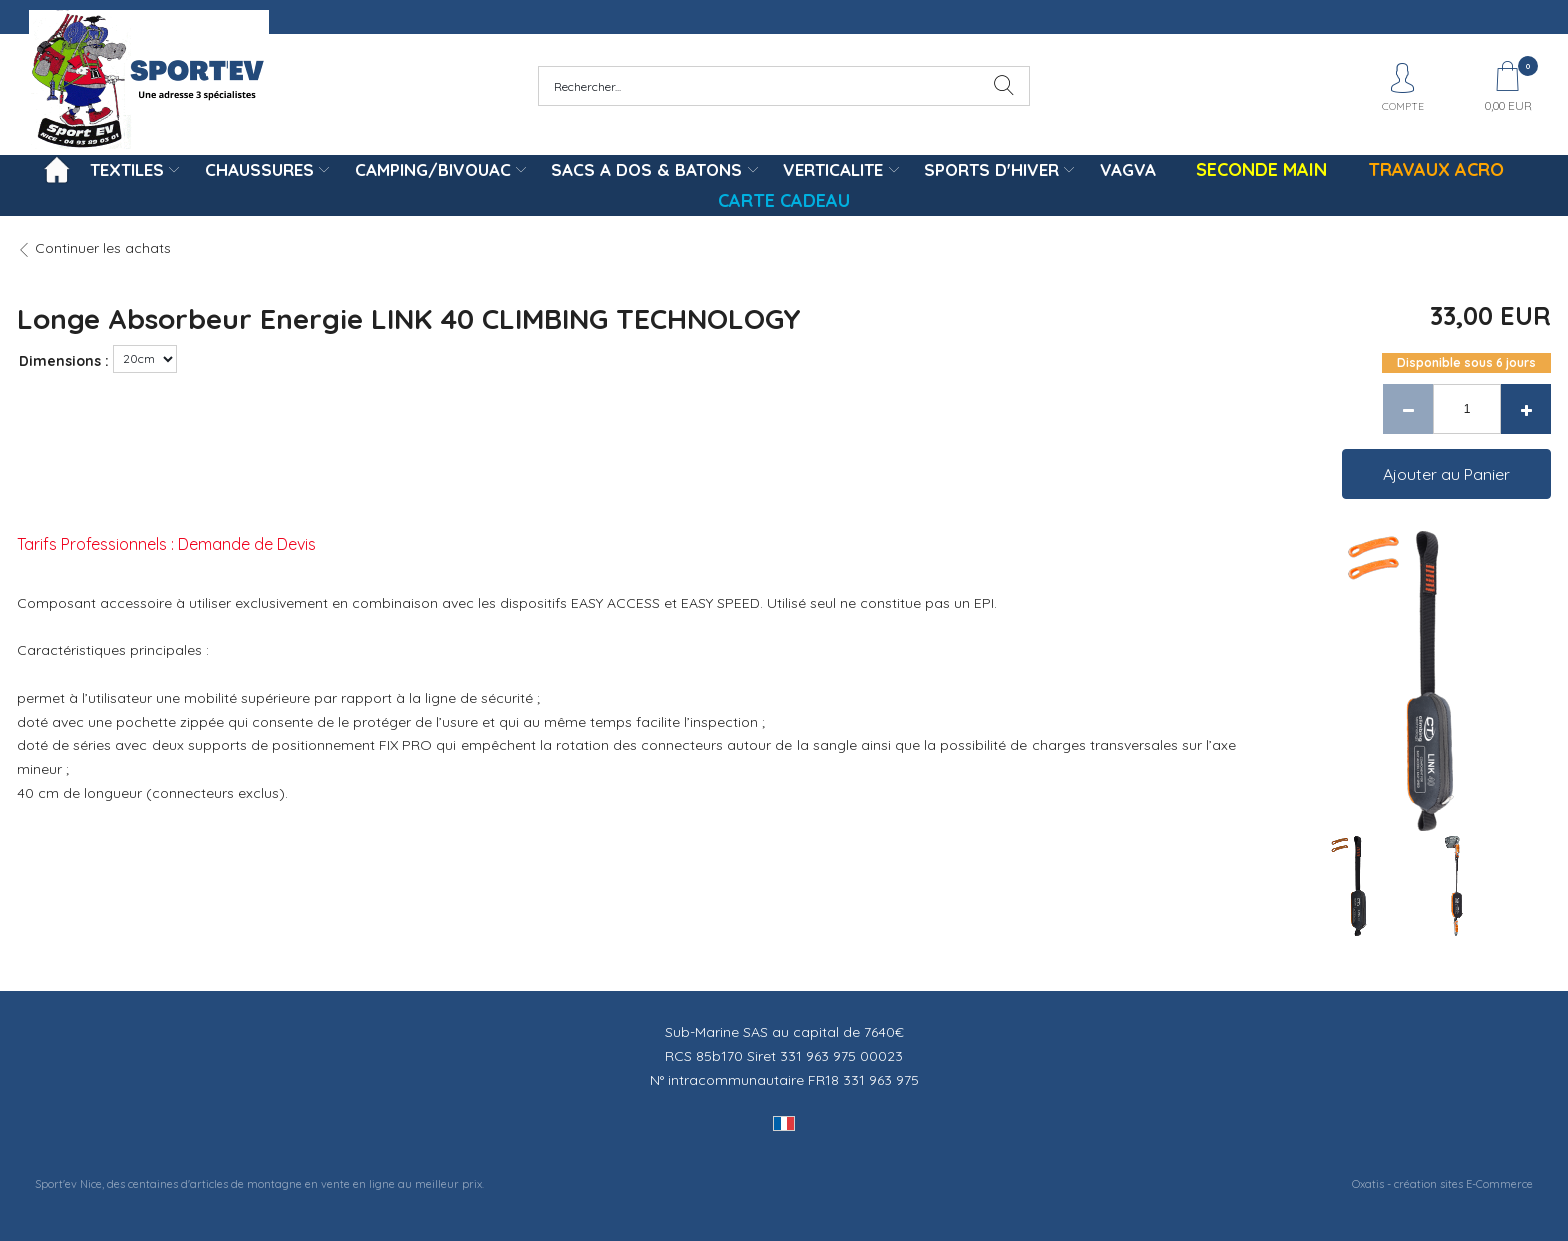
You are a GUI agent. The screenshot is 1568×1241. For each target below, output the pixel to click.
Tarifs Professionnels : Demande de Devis (166, 544)
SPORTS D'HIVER (991, 169)
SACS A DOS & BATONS (646, 169)
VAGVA (1128, 169)
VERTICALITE (833, 169)
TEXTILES (127, 169)
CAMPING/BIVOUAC (433, 169)
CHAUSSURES (259, 169)
